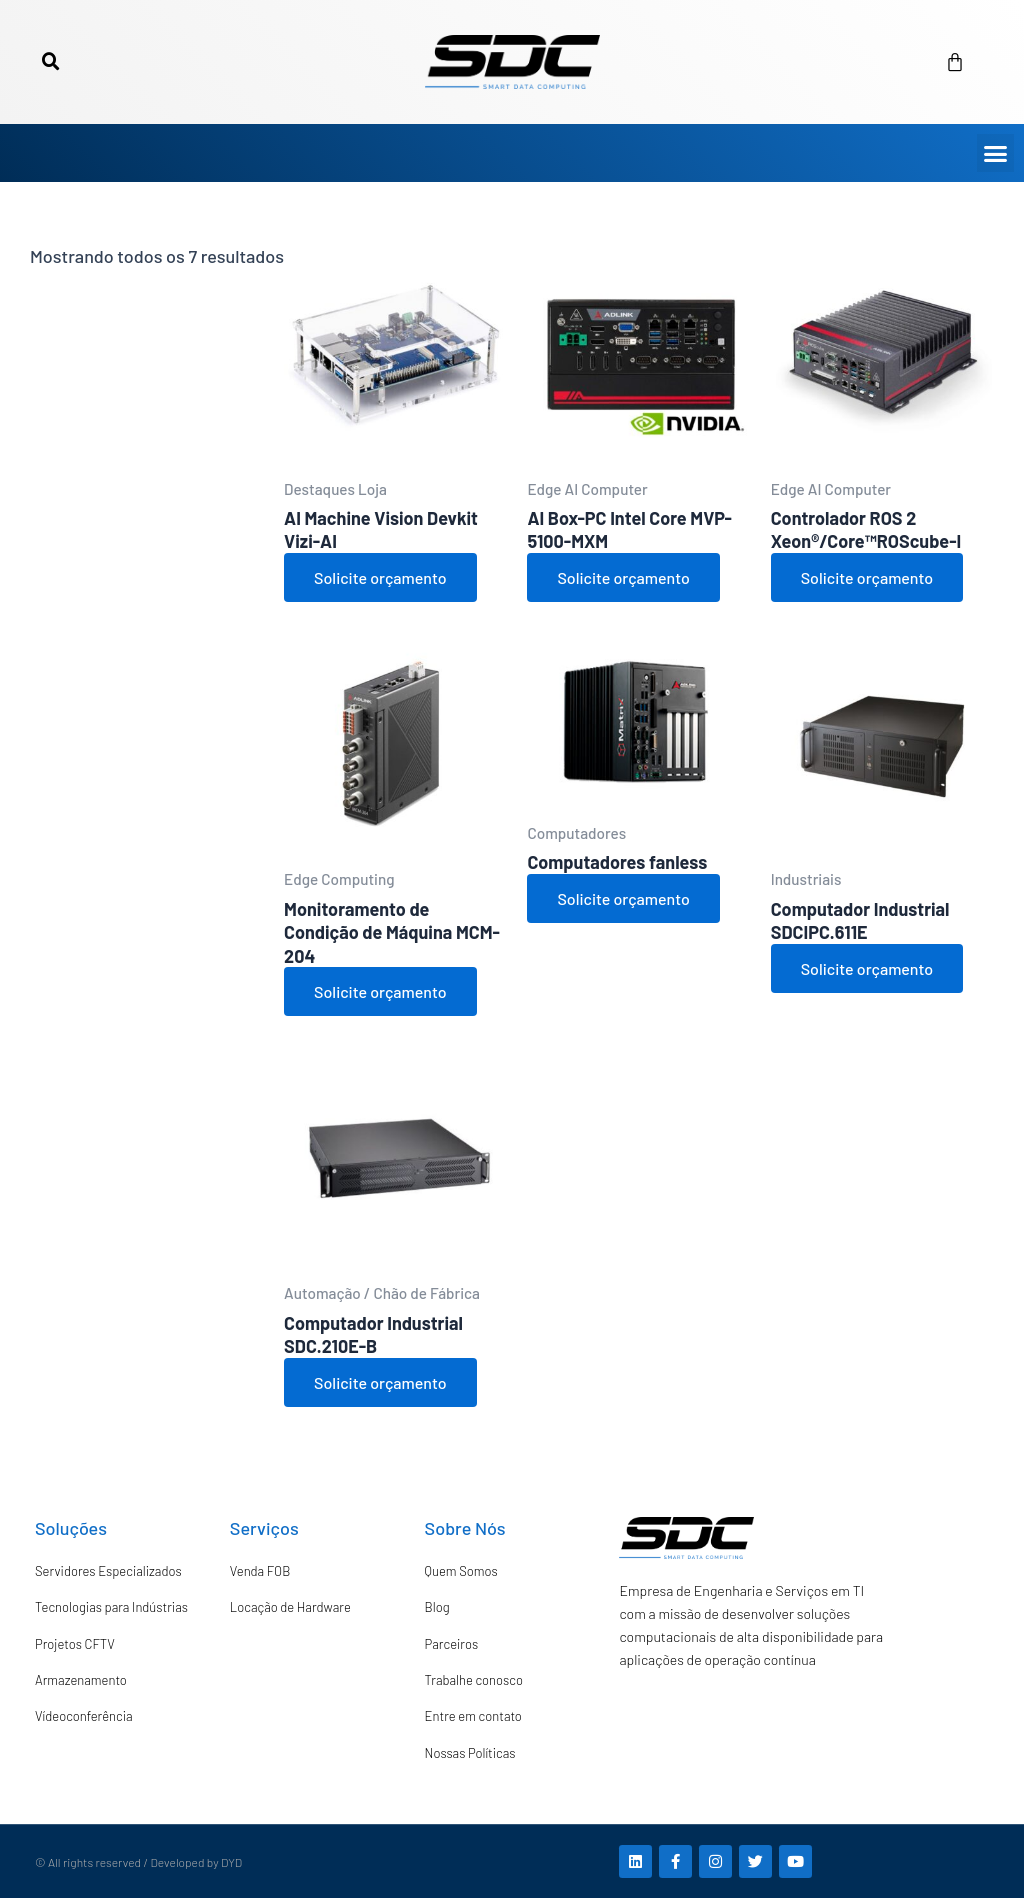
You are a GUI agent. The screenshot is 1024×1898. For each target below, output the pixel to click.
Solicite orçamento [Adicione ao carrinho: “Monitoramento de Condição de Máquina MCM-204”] (380, 991)
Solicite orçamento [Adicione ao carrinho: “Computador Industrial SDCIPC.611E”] (867, 968)
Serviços (264, 1528)
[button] (51, 62)
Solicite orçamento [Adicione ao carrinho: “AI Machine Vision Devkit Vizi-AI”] (380, 577)
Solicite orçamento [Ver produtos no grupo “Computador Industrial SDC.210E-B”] (380, 1382)
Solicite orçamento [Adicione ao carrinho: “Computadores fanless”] (623, 898)
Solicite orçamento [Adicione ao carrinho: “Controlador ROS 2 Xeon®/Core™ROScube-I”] (867, 577)
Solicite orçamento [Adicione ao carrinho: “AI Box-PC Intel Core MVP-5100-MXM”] (623, 577)
